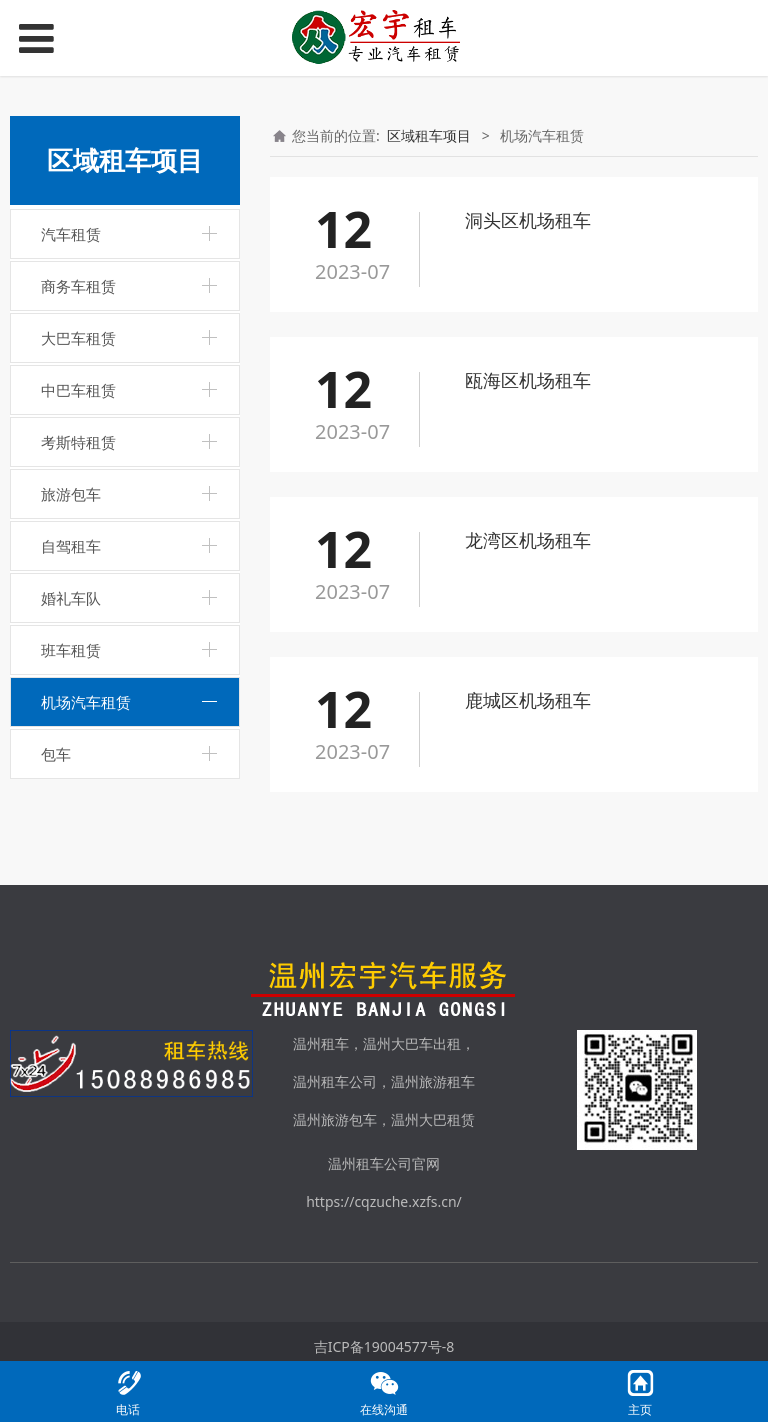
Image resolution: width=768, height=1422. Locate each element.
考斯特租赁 (78, 442)
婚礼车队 (71, 598)
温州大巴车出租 (412, 1043)
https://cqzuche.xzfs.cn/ (384, 1201)
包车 (56, 754)
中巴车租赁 (78, 390)
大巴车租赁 (78, 338)
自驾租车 (71, 546)
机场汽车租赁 (86, 702)
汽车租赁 (71, 234)
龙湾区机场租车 (528, 540)
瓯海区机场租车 (528, 380)
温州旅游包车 (335, 1119)
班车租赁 (71, 650)
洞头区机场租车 (528, 220)
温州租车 (321, 1043)
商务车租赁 (78, 286)
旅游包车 (71, 494)
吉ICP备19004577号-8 (384, 1346)
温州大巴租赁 (433, 1119)
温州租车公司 (335, 1081)
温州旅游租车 (433, 1081)
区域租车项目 (429, 135)
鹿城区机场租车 (528, 700)
